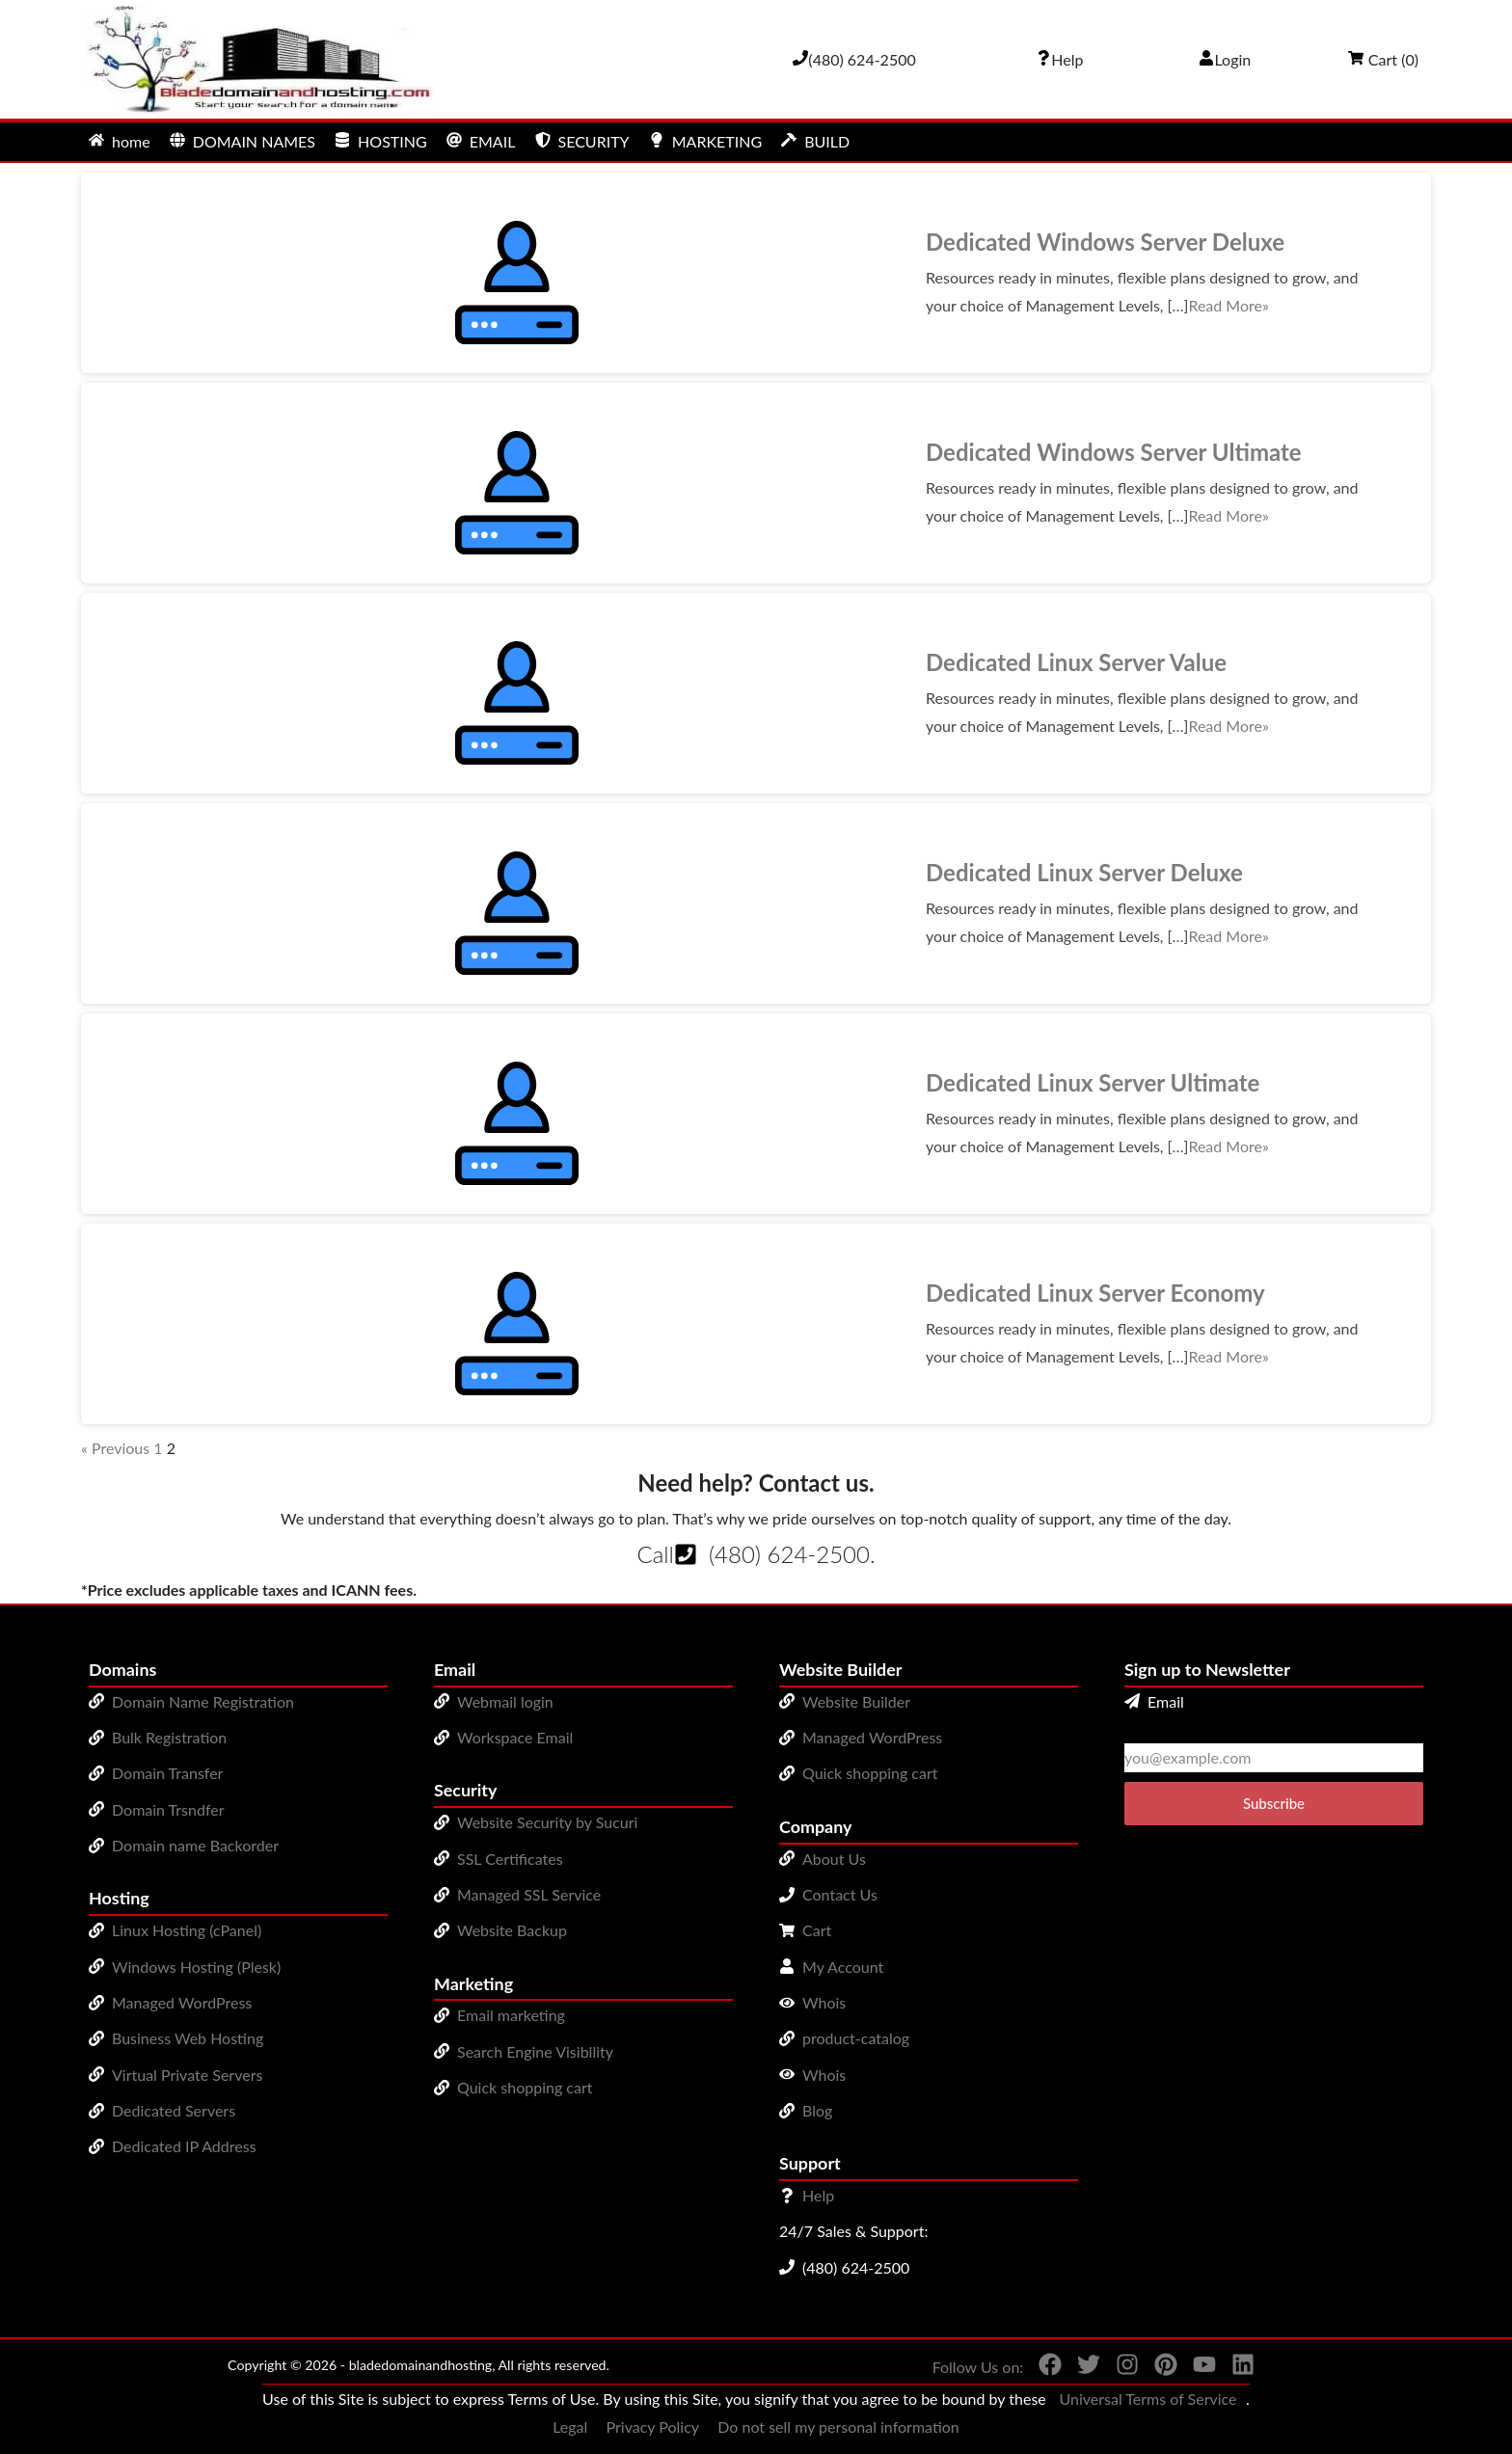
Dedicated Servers (173, 2110)
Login (1225, 59)
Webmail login (505, 1701)
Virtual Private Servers (187, 2074)
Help (818, 2195)
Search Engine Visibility (535, 2051)
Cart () (1383, 59)
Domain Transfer (167, 1773)
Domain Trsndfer (168, 1809)
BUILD (815, 141)
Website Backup (512, 1930)
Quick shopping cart (525, 2087)
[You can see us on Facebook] (1042, 2368)
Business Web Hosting (187, 2038)
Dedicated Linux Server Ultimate (1092, 1082)
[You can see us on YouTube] (1196, 2368)
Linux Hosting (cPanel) (186, 1930)
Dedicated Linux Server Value (1076, 662)
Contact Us (840, 1894)
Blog (817, 2110)
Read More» (1228, 305)
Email (1154, 1701)
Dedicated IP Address (184, 2146)
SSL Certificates (510, 1858)
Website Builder (856, 1701)
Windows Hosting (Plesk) (196, 1966)
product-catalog (855, 2038)
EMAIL (481, 141)
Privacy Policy (653, 2426)
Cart (816, 1930)
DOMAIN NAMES (242, 141)
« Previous (115, 1448)
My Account (842, 1966)
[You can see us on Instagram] (1119, 2368)
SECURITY (582, 141)
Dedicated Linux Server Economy (1095, 1293)
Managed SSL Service (529, 1894)
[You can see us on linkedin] (1235, 2368)
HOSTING (381, 141)
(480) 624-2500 (789, 1554)
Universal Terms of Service (1147, 2398)
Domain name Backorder (195, 1845)
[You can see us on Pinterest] (1158, 2368)
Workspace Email (515, 1737)
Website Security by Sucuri (547, 1822)
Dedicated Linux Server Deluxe (1084, 872)
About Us (834, 1858)
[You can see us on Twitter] (1081, 2368)
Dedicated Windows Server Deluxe (1105, 242)
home (119, 141)
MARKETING (705, 141)
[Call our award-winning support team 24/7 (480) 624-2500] (1060, 59)
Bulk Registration (169, 1737)
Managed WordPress (182, 2002)
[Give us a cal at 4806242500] (854, 59)
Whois (824, 2002)
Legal (570, 2426)
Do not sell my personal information (838, 2426)
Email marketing (511, 2015)
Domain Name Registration (203, 1701)
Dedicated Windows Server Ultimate (1114, 452)
